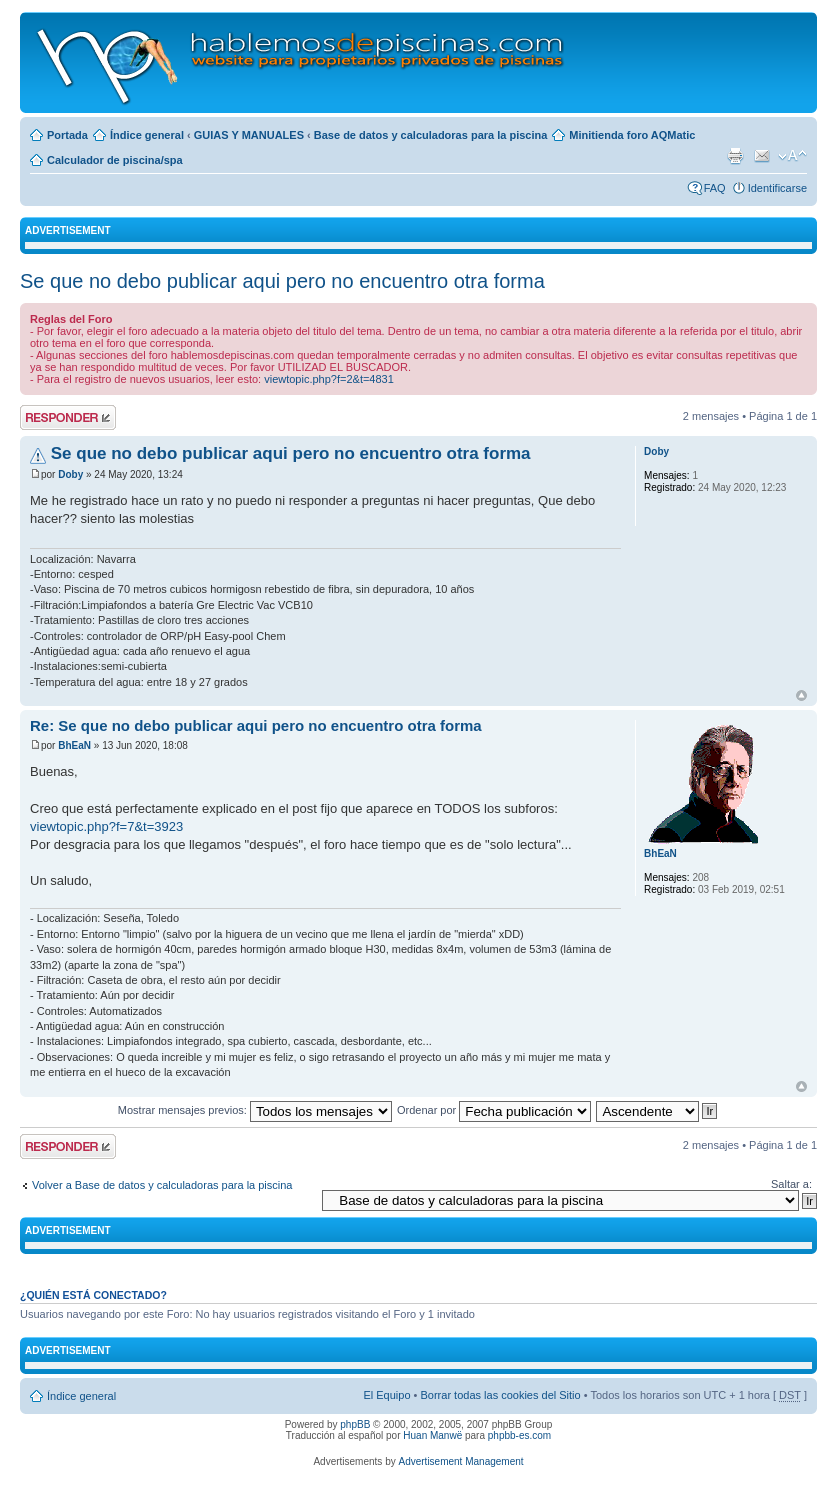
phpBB (355, 1424)
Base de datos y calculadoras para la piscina (431, 135)
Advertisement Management (460, 1461)
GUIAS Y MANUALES (249, 135)
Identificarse (777, 188)
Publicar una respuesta (68, 417)
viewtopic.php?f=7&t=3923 (106, 826)
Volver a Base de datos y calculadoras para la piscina (162, 1185)
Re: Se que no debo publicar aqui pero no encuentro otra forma (256, 725)
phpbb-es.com (519, 1435)
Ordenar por (494, 1110)
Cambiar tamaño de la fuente (792, 156)
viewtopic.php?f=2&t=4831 (329, 379)
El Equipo (386, 1395)
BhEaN (74, 745)
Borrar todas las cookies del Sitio (500, 1395)
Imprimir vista (735, 156)
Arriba (801, 695)
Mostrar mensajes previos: (255, 1110)
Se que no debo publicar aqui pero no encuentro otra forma (282, 281)
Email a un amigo (762, 156)
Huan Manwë (432, 1435)
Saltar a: (791, 1184)
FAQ (715, 188)
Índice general (147, 135)
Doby (70, 474)
